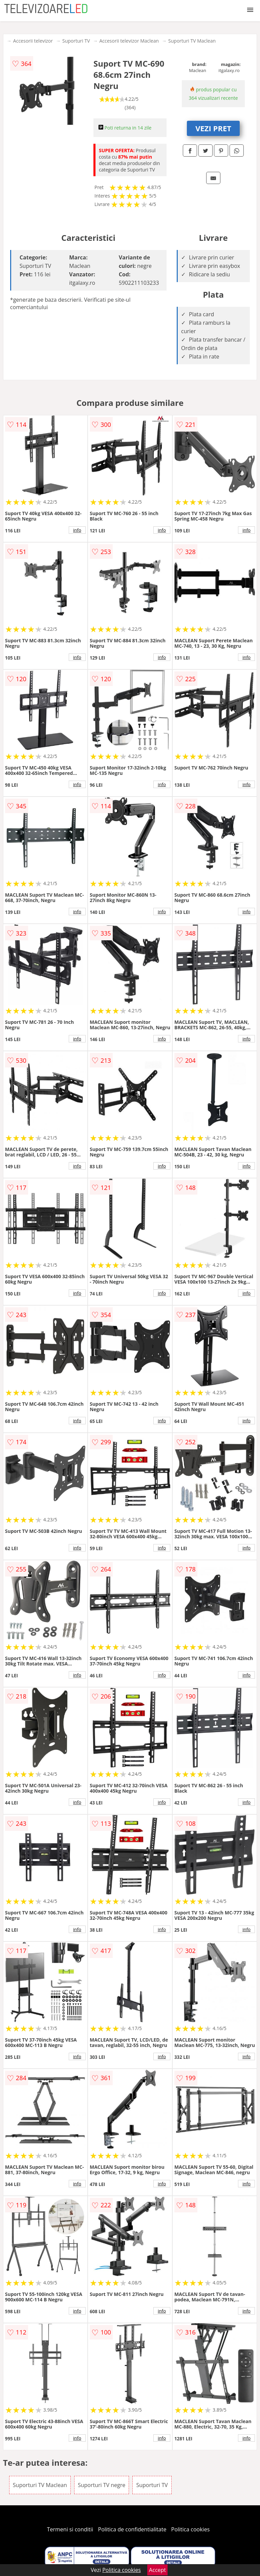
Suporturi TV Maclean (192, 41)
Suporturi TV (76, 41)
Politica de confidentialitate (132, 2529)
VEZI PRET (213, 128)
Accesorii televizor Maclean (129, 41)
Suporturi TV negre (101, 2485)
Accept (157, 2570)
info (77, 530)
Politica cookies (190, 2529)
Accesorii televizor (33, 41)
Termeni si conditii (70, 2529)
